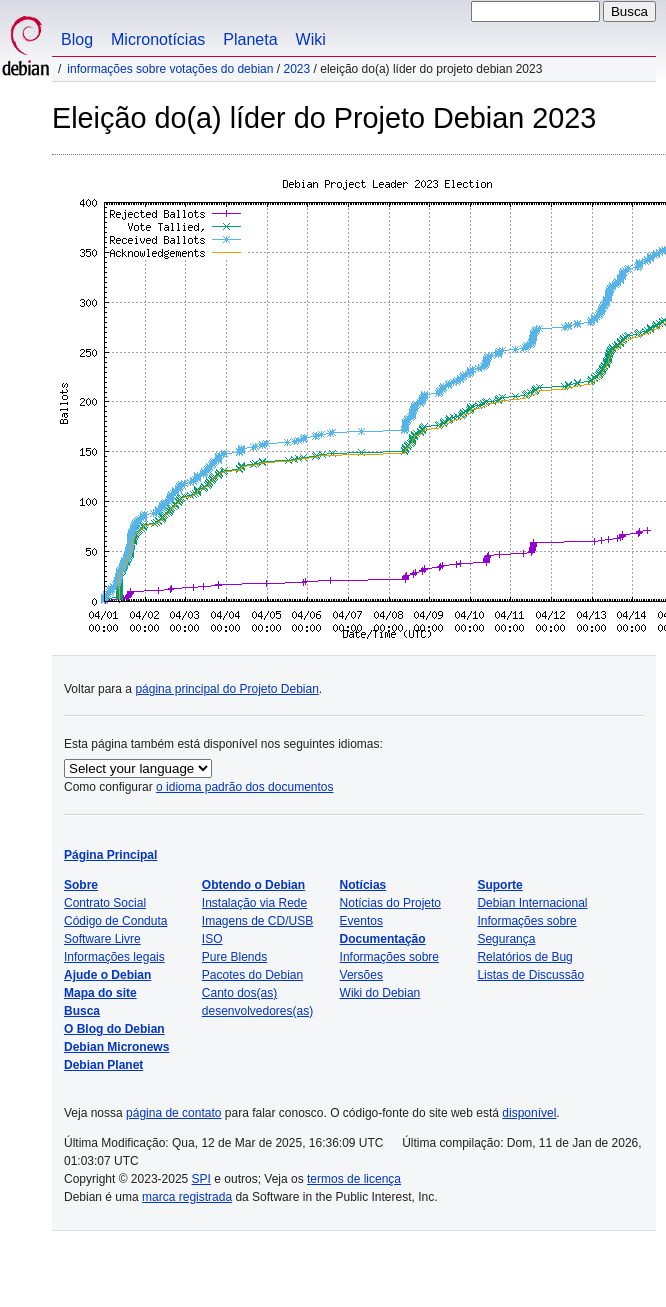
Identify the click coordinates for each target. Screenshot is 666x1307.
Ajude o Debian (107, 975)
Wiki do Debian (380, 993)
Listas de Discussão (530, 975)
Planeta (250, 39)
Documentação (383, 939)
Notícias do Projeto (390, 903)
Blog (77, 39)
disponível (529, 1113)
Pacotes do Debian (252, 975)
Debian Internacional (532, 903)
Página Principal (110, 855)
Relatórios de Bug (524, 957)
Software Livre (102, 939)
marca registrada (187, 1197)
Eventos (361, 921)
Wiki (311, 39)
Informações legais (114, 957)
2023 (297, 69)
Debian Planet (103, 1065)
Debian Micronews (116, 1047)
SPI (201, 1179)
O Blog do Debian (114, 1029)
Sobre (81, 885)
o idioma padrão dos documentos (244, 787)
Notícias (363, 885)
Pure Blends (234, 957)
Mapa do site (100, 993)
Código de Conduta (115, 921)
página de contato (173, 1113)
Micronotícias (158, 39)
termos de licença (354, 1179)
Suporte (499, 885)
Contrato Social (105, 903)
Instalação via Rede (254, 903)
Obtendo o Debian (253, 885)
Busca (82, 1011)
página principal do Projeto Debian (226, 689)
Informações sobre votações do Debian (170, 69)
